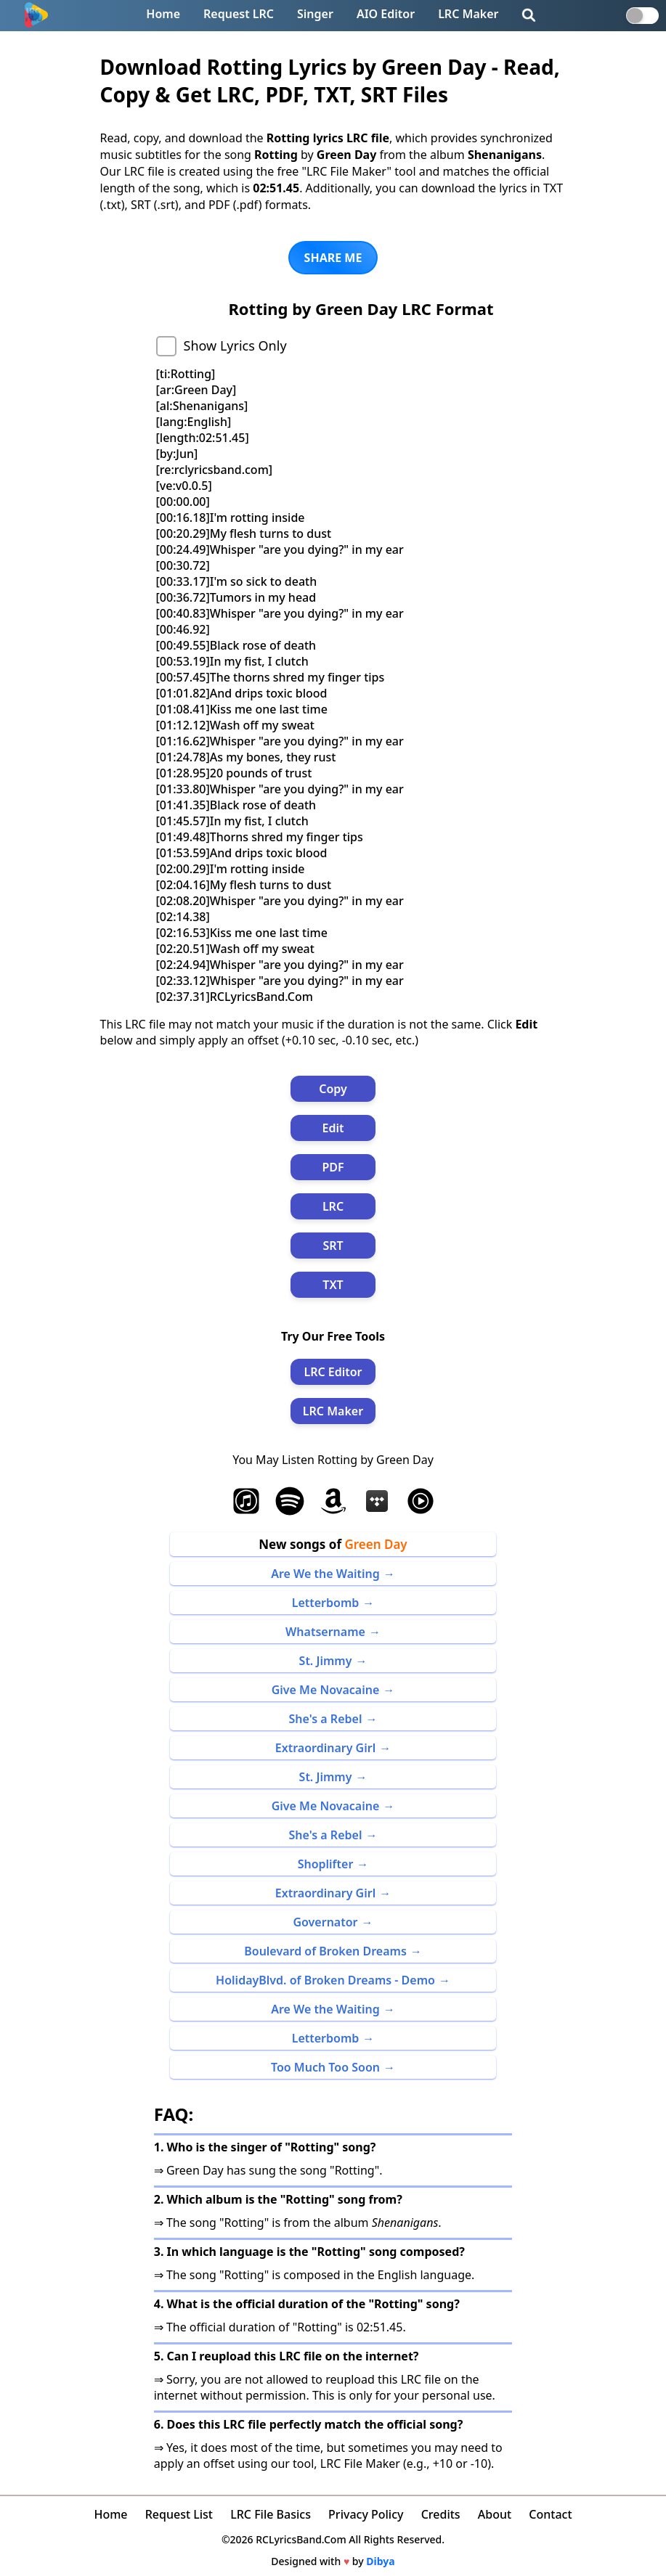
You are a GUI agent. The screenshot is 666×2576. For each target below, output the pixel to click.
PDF (333, 1167)
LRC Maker (468, 14)
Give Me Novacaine (326, 1690)
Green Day (375, 1544)
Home (163, 14)
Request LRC (238, 14)
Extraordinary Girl (325, 1748)
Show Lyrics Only (235, 345)
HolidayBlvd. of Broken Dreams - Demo (325, 1980)
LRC (333, 1206)
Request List (179, 2514)
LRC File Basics (270, 2514)
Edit (333, 1128)
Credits (440, 2514)
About (494, 2514)
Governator (325, 1922)
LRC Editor (333, 1372)
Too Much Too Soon (325, 2067)
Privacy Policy (365, 2514)
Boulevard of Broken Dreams (325, 1951)
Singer (315, 14)
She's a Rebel (325, 1719)
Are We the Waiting (325, 1574)
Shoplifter (326, 1864)
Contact (550, 2514)
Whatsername (325, 1632)
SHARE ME (333, 258)
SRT (332, 1246)
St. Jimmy (325, 1661)
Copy (333, 1089)
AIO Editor (386, 14)
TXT (332, 1285)
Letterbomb (326, 1603)
